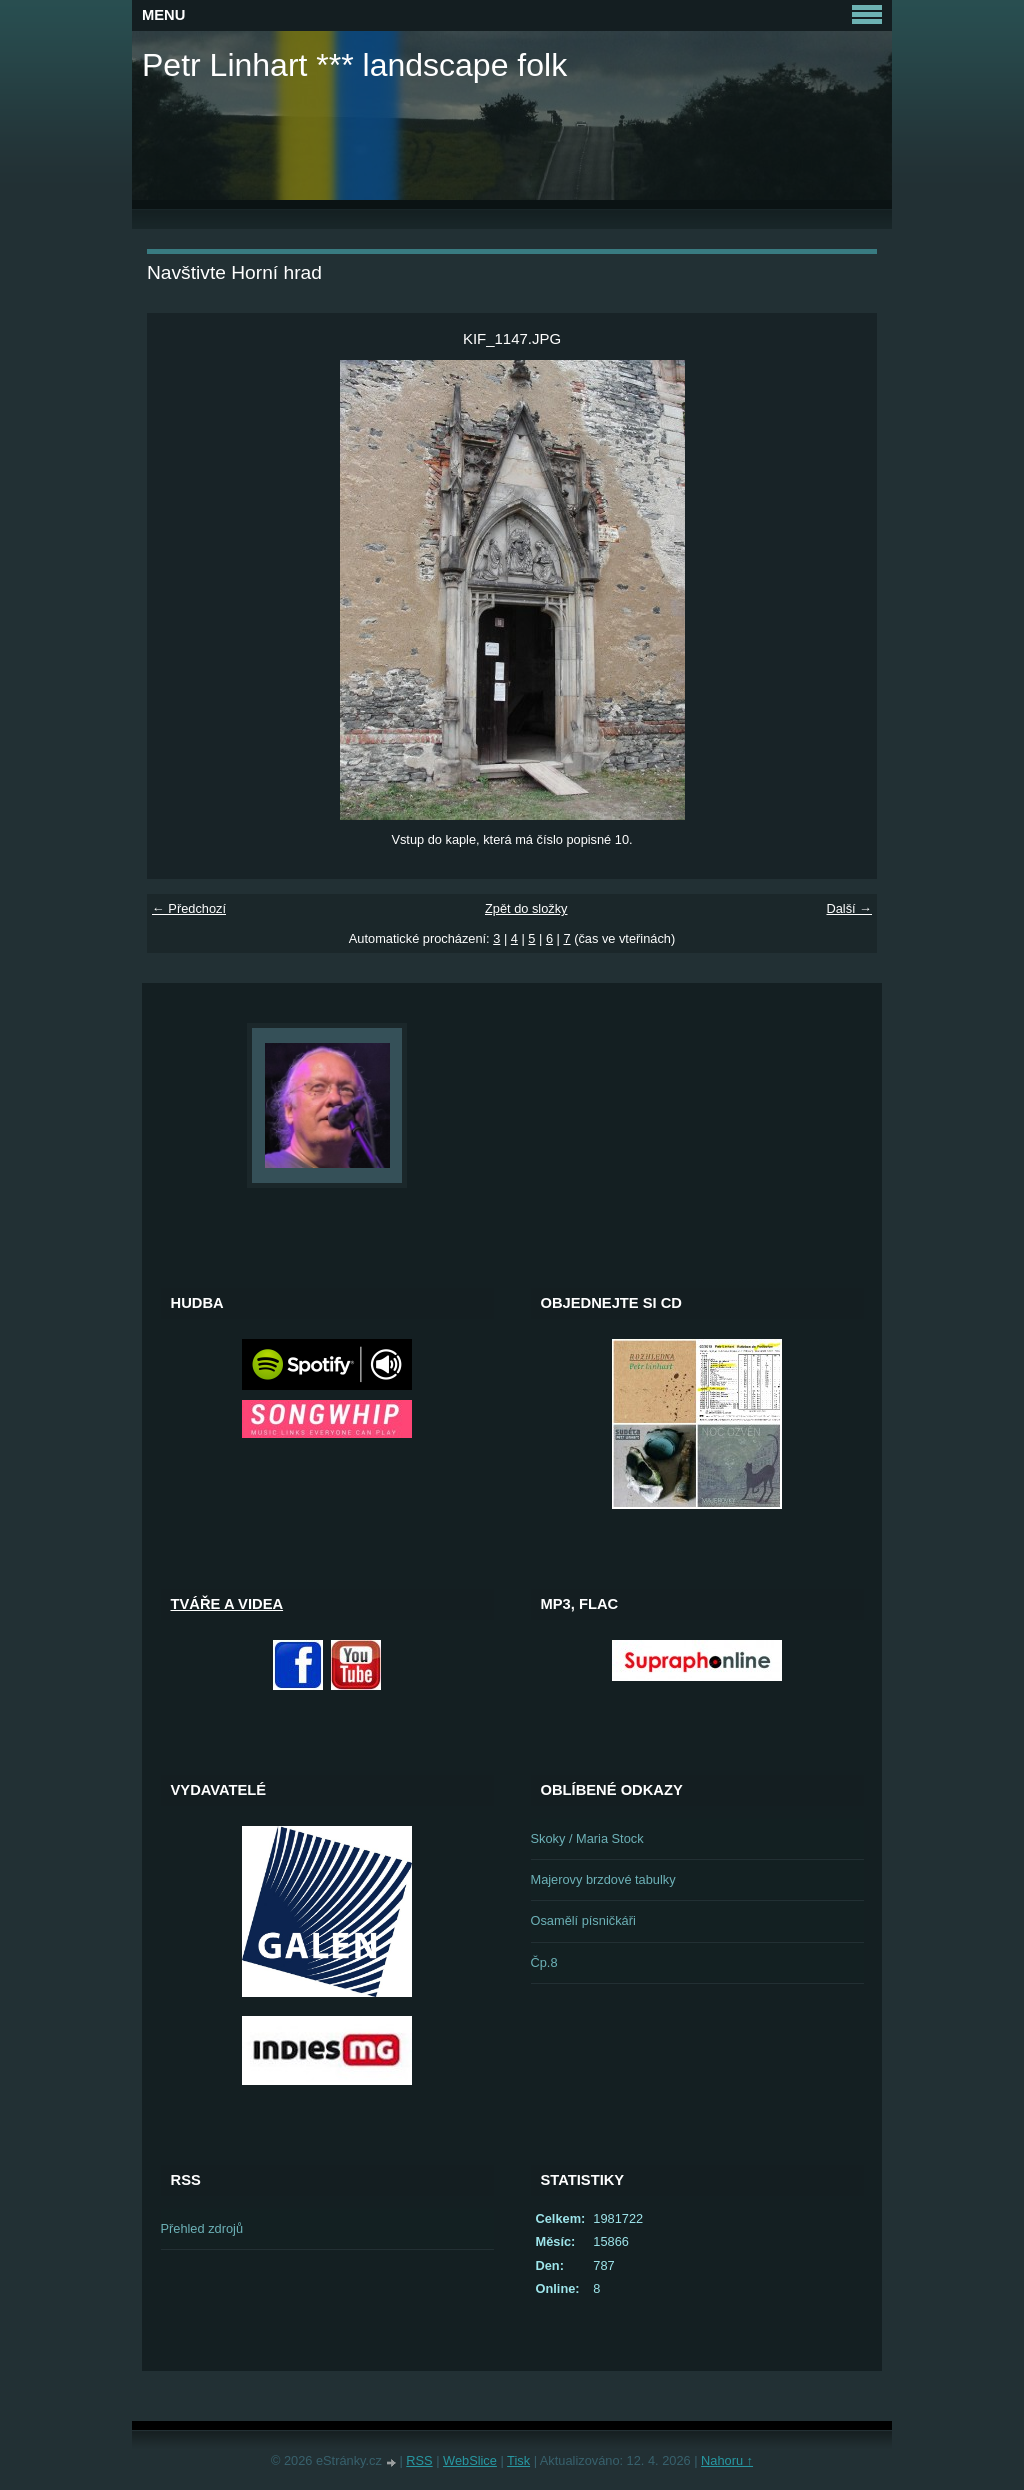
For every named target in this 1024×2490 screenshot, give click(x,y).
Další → (849, 908)
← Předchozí (189, 908)
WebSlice (470, 2460)
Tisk (518, 2460)
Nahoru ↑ (727, 2460)
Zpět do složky (526, 908)
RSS (419, 2460)
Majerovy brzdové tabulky (603, 1879)
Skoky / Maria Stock (587, 1838)
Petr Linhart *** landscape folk (354, 65)
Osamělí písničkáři (583, 1920)
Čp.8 (544, 1962)
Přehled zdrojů (202, 2228)
